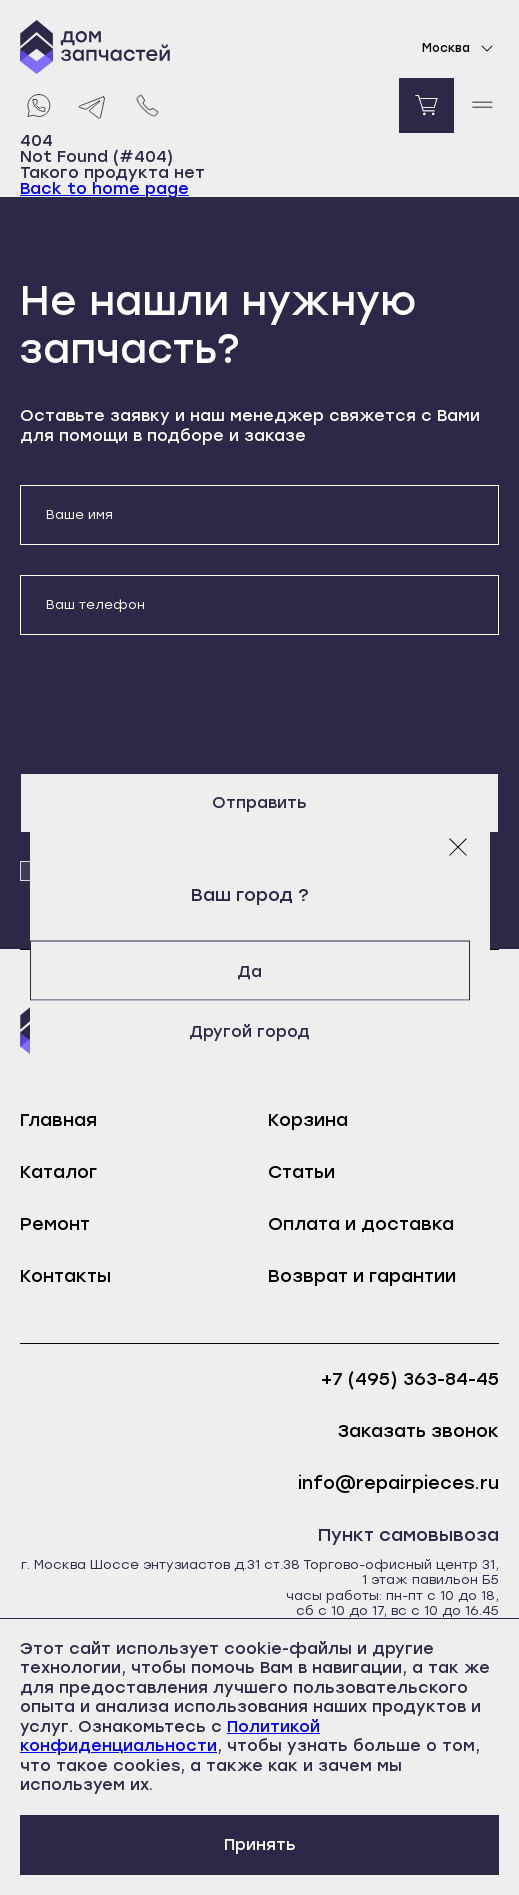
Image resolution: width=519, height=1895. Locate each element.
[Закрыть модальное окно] (458, 846)
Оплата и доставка (361, 1224)
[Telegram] (92, 105)
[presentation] (172, 704)
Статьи (301, 1172)
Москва (460, 48)
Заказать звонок (418, 1431)
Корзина (308, 1120)
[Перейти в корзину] (426, 105)
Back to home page (104, 188)
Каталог (58, 1172)
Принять (260, 1844)
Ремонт (55, 1224)
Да (259, 970)
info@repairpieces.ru (398, 1483)
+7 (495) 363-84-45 (410, 1379)
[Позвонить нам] (147, 105)
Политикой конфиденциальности (170, 1736)
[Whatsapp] (37, 105)
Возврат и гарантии (362, 1276)
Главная (58, 1120)
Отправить (259, 802)
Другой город (259, 1030)
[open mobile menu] (481, 105)
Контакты (65, 1276)
